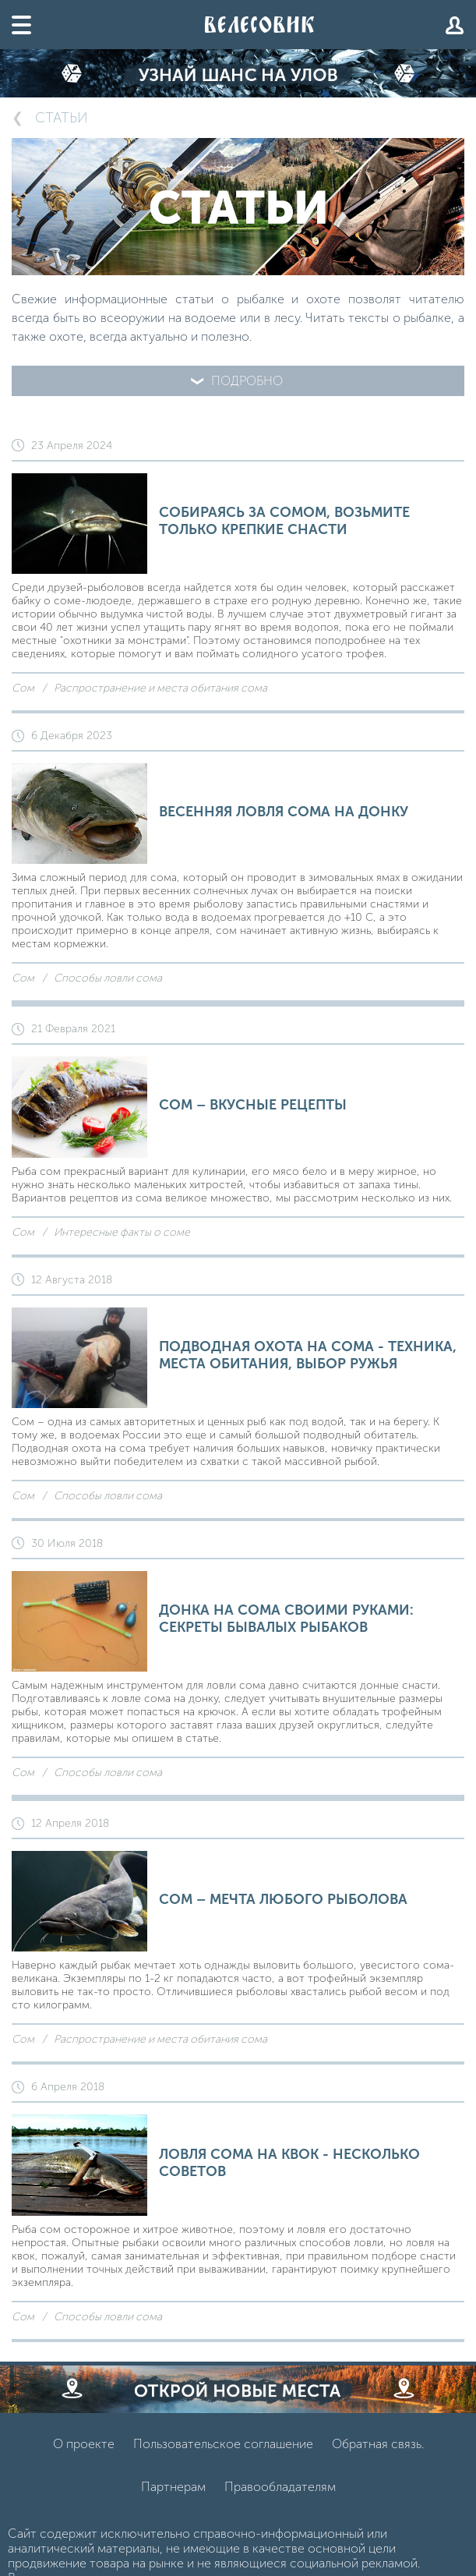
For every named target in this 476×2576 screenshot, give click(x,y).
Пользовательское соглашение (223, 2443)
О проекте (84, 2443)
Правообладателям (280, 2486)
